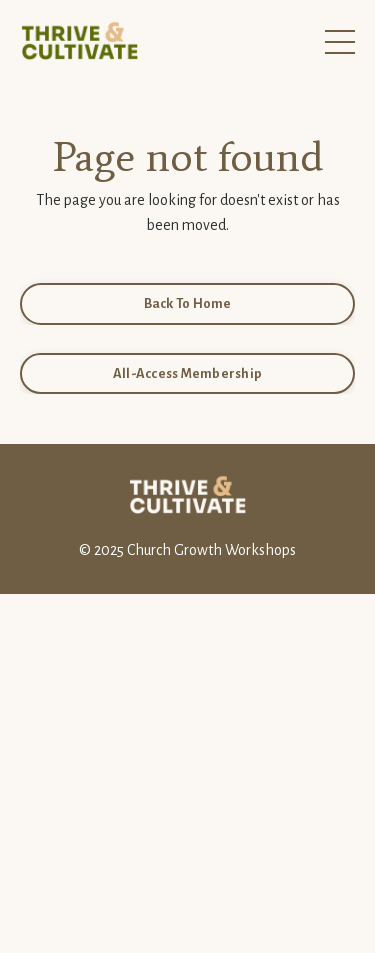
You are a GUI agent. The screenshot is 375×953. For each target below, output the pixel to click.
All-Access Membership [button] (187, 373)
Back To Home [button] (188, 303)
